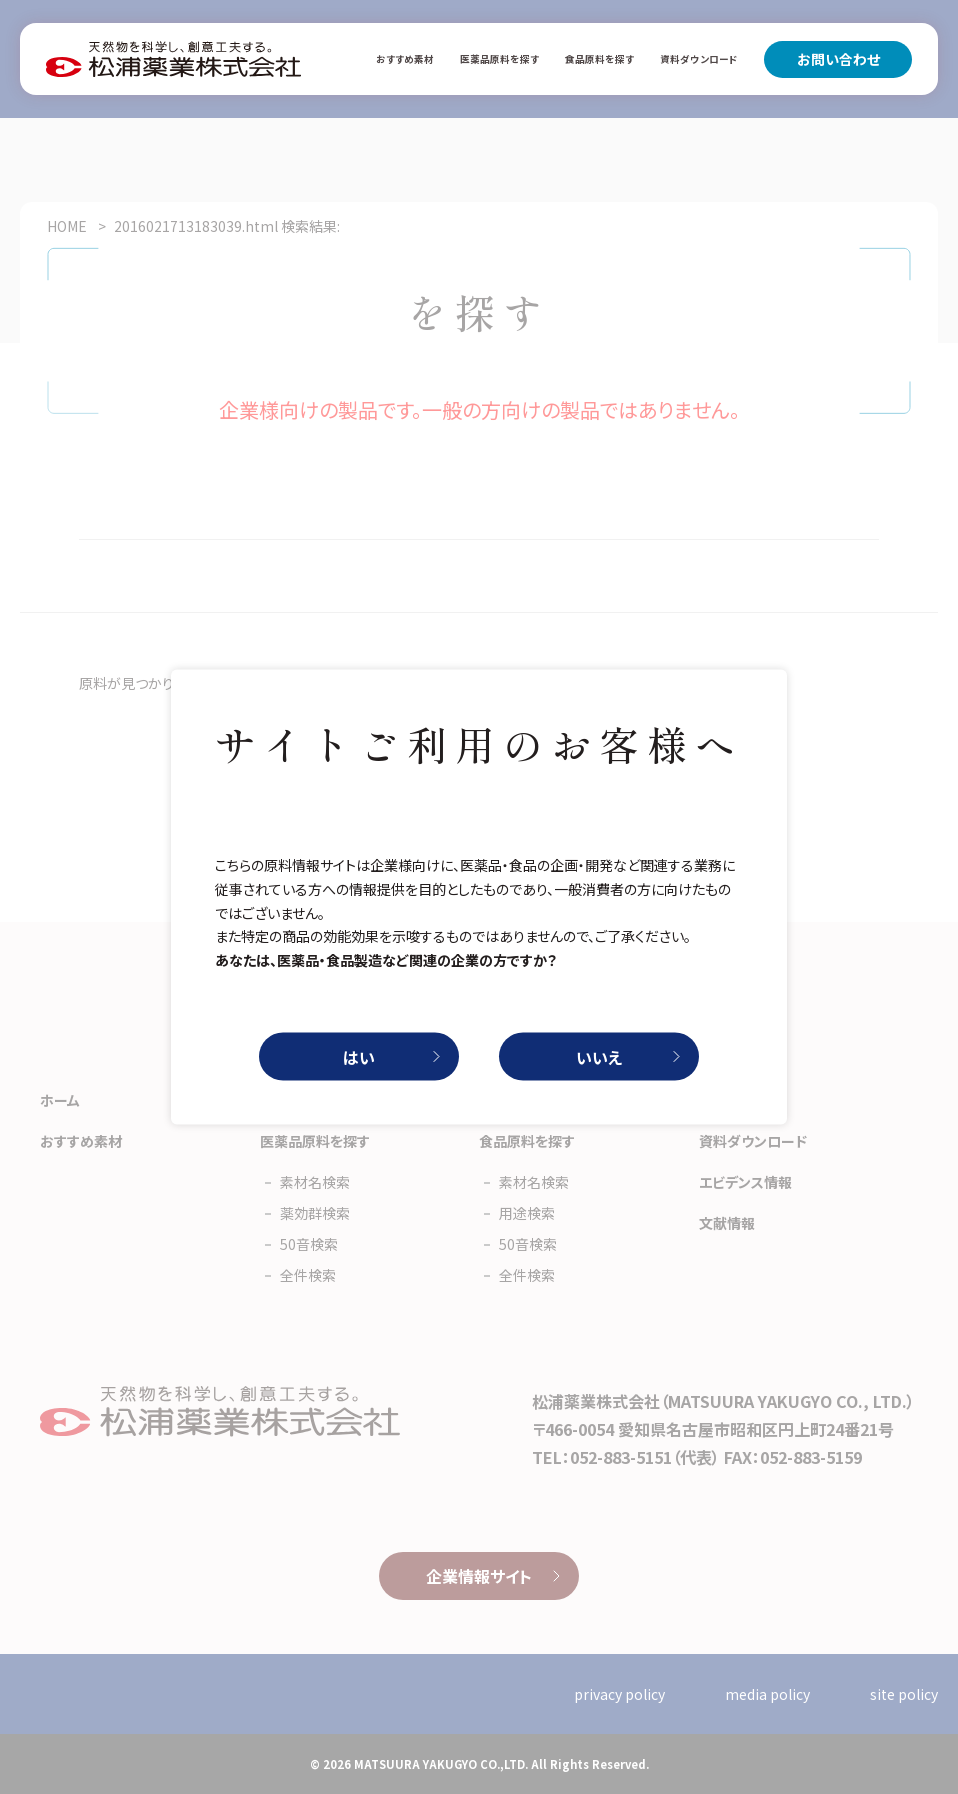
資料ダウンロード (699, 59)
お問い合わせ (838, 59)
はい (359, 1056)
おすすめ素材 (405, 59)
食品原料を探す (599, 59)
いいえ (599, 1056)
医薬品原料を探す (499, 59)
